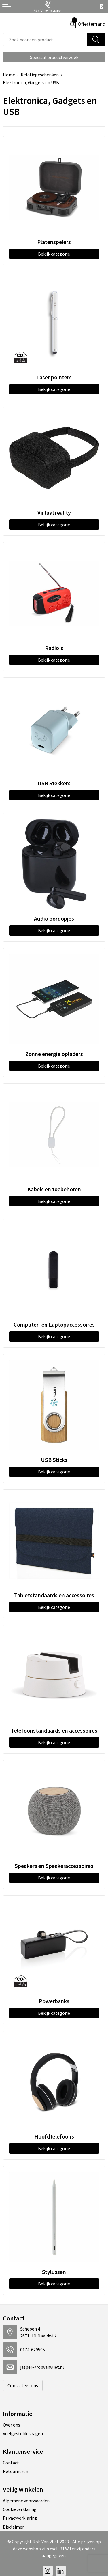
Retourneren (15, 2471)
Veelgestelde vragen (23, 2433)
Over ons (11, 2425)
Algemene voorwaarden (26, 2500)
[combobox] (45, 39)
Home (9, 74)
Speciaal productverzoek (54, 57)
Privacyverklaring (20, 2518)
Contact (11, 2463)
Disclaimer (13, 2527)
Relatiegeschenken (40, 74)
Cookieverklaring (20, 2509)
